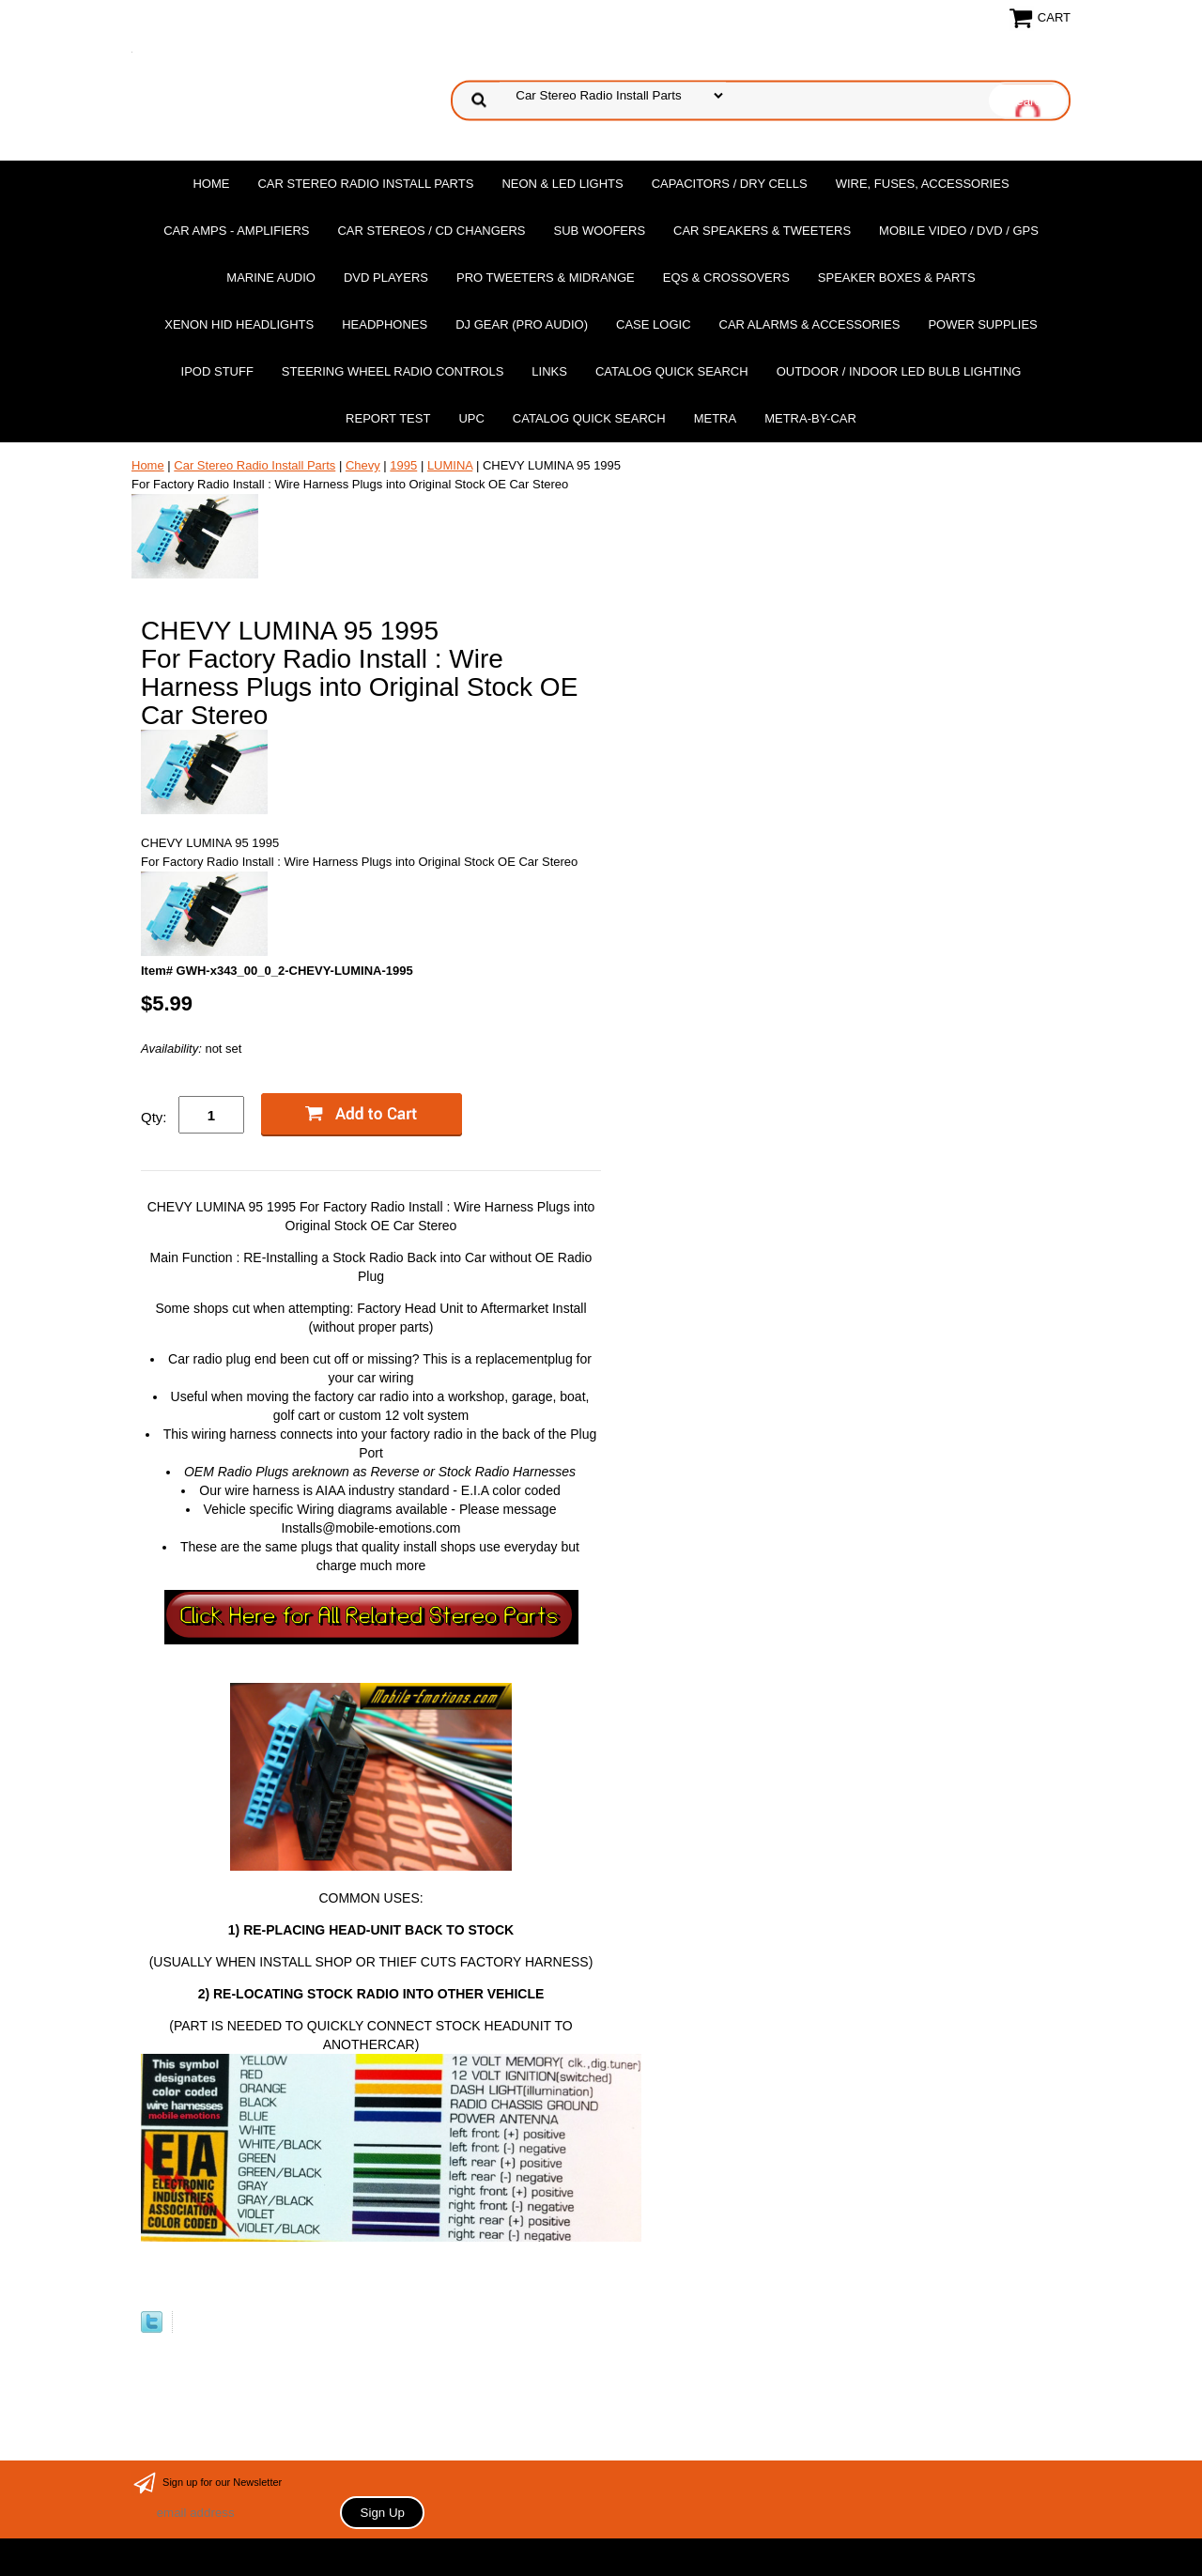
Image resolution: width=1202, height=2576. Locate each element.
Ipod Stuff (217, 371)
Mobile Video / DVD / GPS (959, 231)
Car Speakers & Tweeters (762, 231)
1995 (403, 465)
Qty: (154, 1117)
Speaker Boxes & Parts (897, 277)
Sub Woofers (600, 231)
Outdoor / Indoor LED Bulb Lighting (899, 371)
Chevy (363, 465)
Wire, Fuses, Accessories (922, 184)
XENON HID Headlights (239, 324)
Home (211, 184)
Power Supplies (982, 324)
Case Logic (653, 324)
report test (388, 418)
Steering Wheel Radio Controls (392, 371)
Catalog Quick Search (671, 371)
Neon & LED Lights (562, 184)
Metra (715, 418)
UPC (471, 418)
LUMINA (449, 465)
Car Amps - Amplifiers (236, 231)
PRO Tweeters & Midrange (545, 277)
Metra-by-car (810, 418)
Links (549, 371)
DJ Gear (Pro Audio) (521, 324)
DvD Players (386, 277)
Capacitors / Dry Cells (730, 184)
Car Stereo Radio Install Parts (365, 184)
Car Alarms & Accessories (810, 324)
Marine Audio (271, 277)
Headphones (384, 324)
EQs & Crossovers (726, 277)
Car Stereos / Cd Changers (431, 231)
